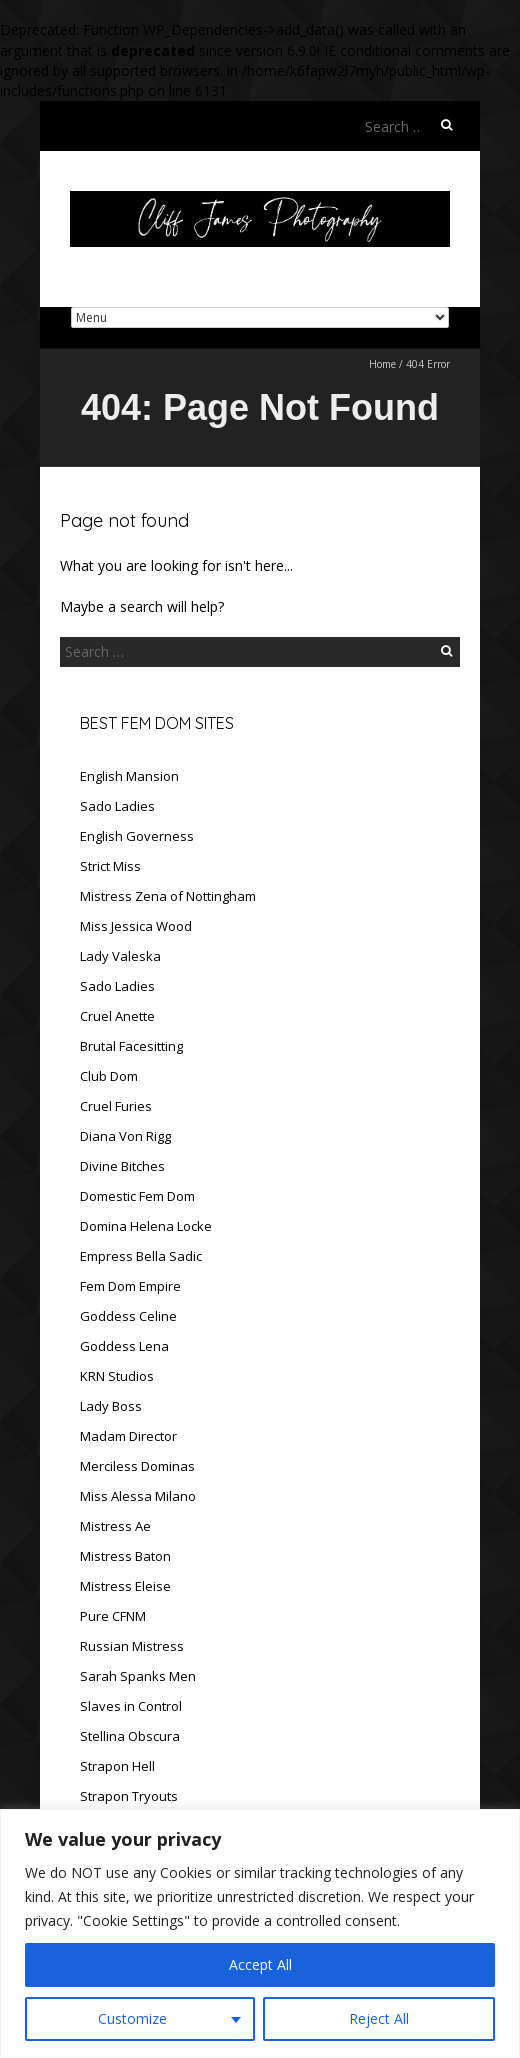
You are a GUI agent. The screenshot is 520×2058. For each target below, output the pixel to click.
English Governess (137, 836)
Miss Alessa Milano (138, 1496)
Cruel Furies (116, 1106)
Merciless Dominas (137, 1466)
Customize (132, 2018)
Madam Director (128, 1436)
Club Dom (109, 1076)
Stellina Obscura (130, 1736)
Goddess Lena (124, 1346)
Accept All (260, 1964)
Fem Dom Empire (130, 1286)
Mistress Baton (125, 1556)
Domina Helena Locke (146, 1226)
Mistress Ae (115, 1526)
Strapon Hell (117, 1766)
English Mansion (129, 776)
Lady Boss (111, 1406)
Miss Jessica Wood (136, 926)
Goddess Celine (128, 1316)
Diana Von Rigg (125, 1136)
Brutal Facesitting (131, 1046)
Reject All (379, 2018)
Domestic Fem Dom (137, 1196)
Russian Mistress (132, 1646)
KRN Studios (117, 1376)
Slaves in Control (131, 1706)
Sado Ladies (117, 806)
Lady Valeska (120, 956)
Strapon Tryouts (129, 1796)
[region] (260, 1933)
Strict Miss (110, 866)
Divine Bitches (122, 1166)
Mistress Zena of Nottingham (168, 896)
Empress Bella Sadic (141, 1256)
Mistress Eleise (125, 1586)
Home (382, 364)
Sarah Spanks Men (138, 1676)
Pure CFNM (113, 1616)
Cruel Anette (117, 1016)
